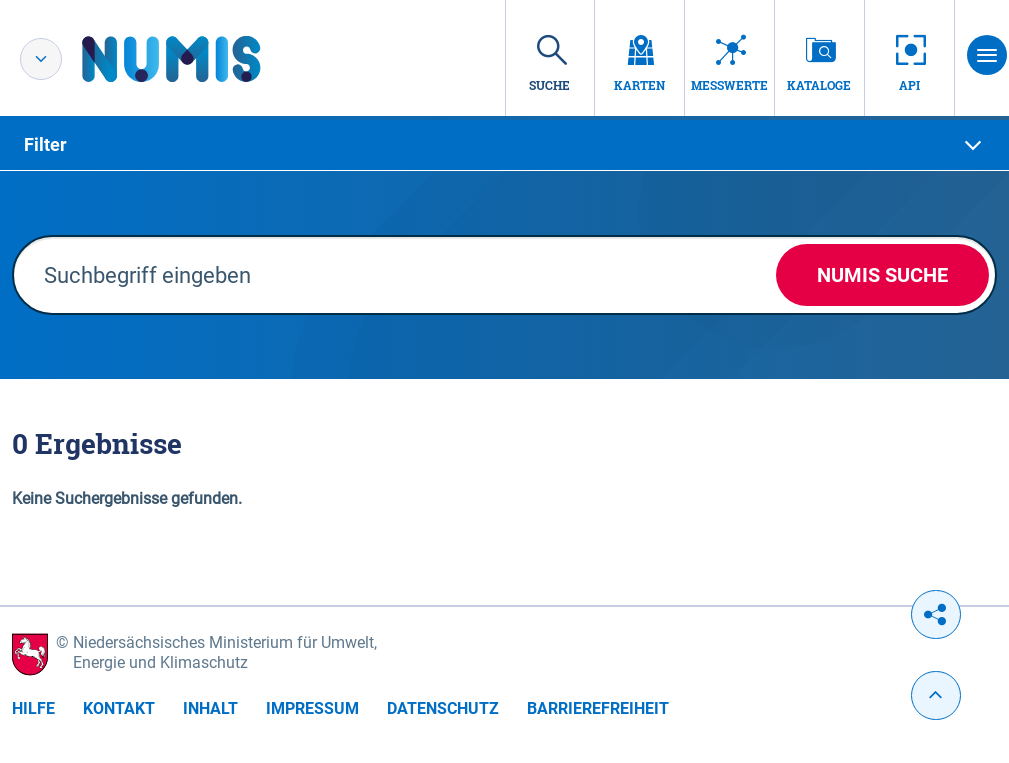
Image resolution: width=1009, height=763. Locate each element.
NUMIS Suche (882, 275)
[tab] (504, 145)
